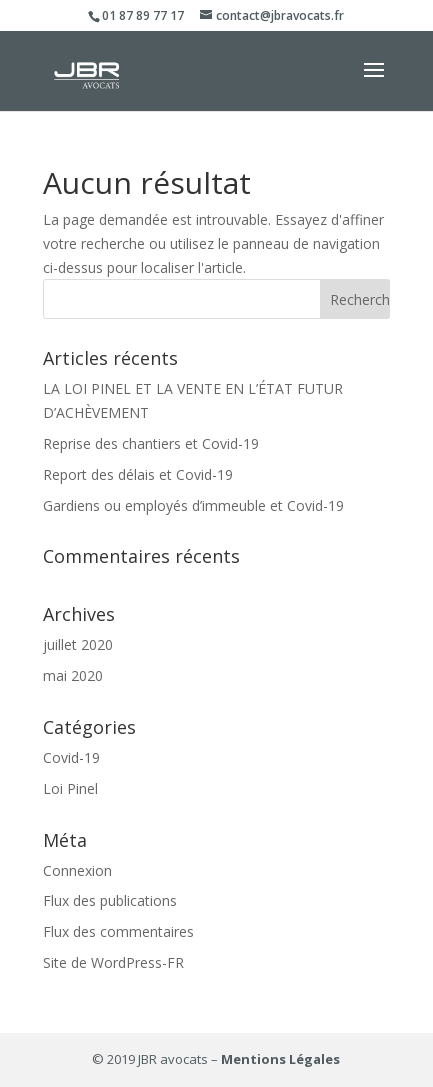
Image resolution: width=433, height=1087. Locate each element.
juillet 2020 (78, 644)
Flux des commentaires (118, 931)
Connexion (77, 870)
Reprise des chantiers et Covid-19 (151, 443)
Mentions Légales (280, 1059)
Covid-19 (71, 757)
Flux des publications (110, 900)
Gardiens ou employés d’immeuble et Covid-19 (193, 505)
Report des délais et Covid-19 (138, 474)
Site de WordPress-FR (113, 962)
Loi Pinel (70, 788)
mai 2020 (73, 675)
